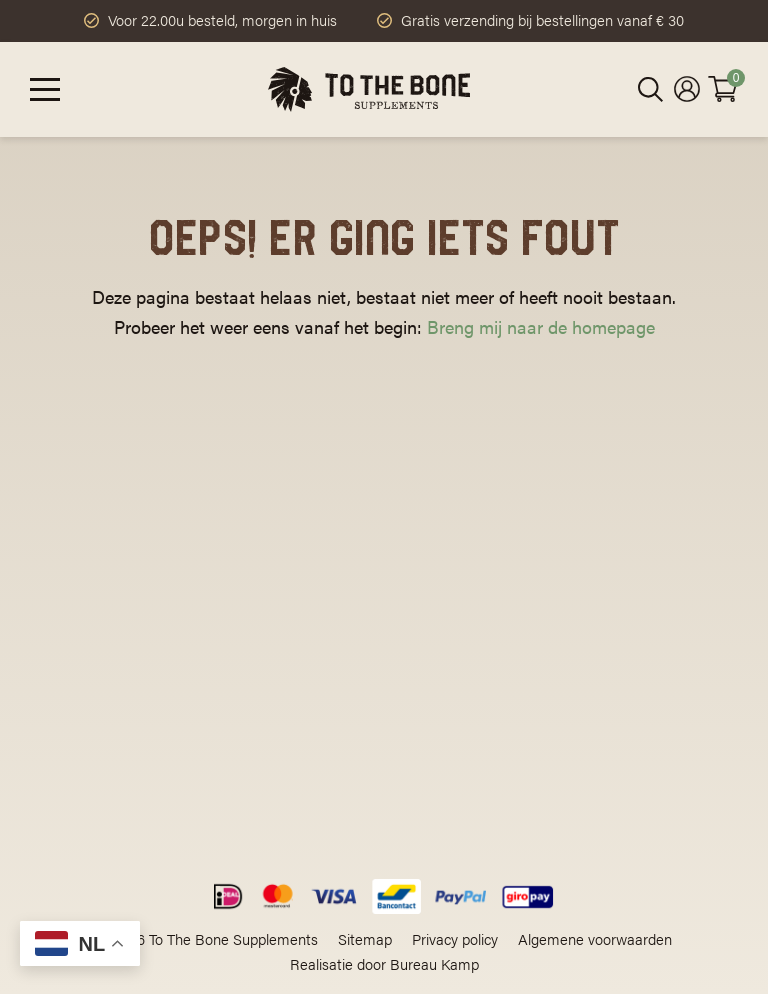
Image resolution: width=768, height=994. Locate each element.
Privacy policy (455, 938)
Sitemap (365, 938)
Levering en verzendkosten (476, 701)
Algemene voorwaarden (595, 938)
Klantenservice (435, 671)
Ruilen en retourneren (458, 731)
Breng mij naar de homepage (541, 326)
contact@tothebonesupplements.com (159, 640)
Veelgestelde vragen (453, 641)
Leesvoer (415, 611)
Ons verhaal (425, 581)
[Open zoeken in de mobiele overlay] (651, 89)
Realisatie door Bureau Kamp (384, 963)
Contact (411, 761)
